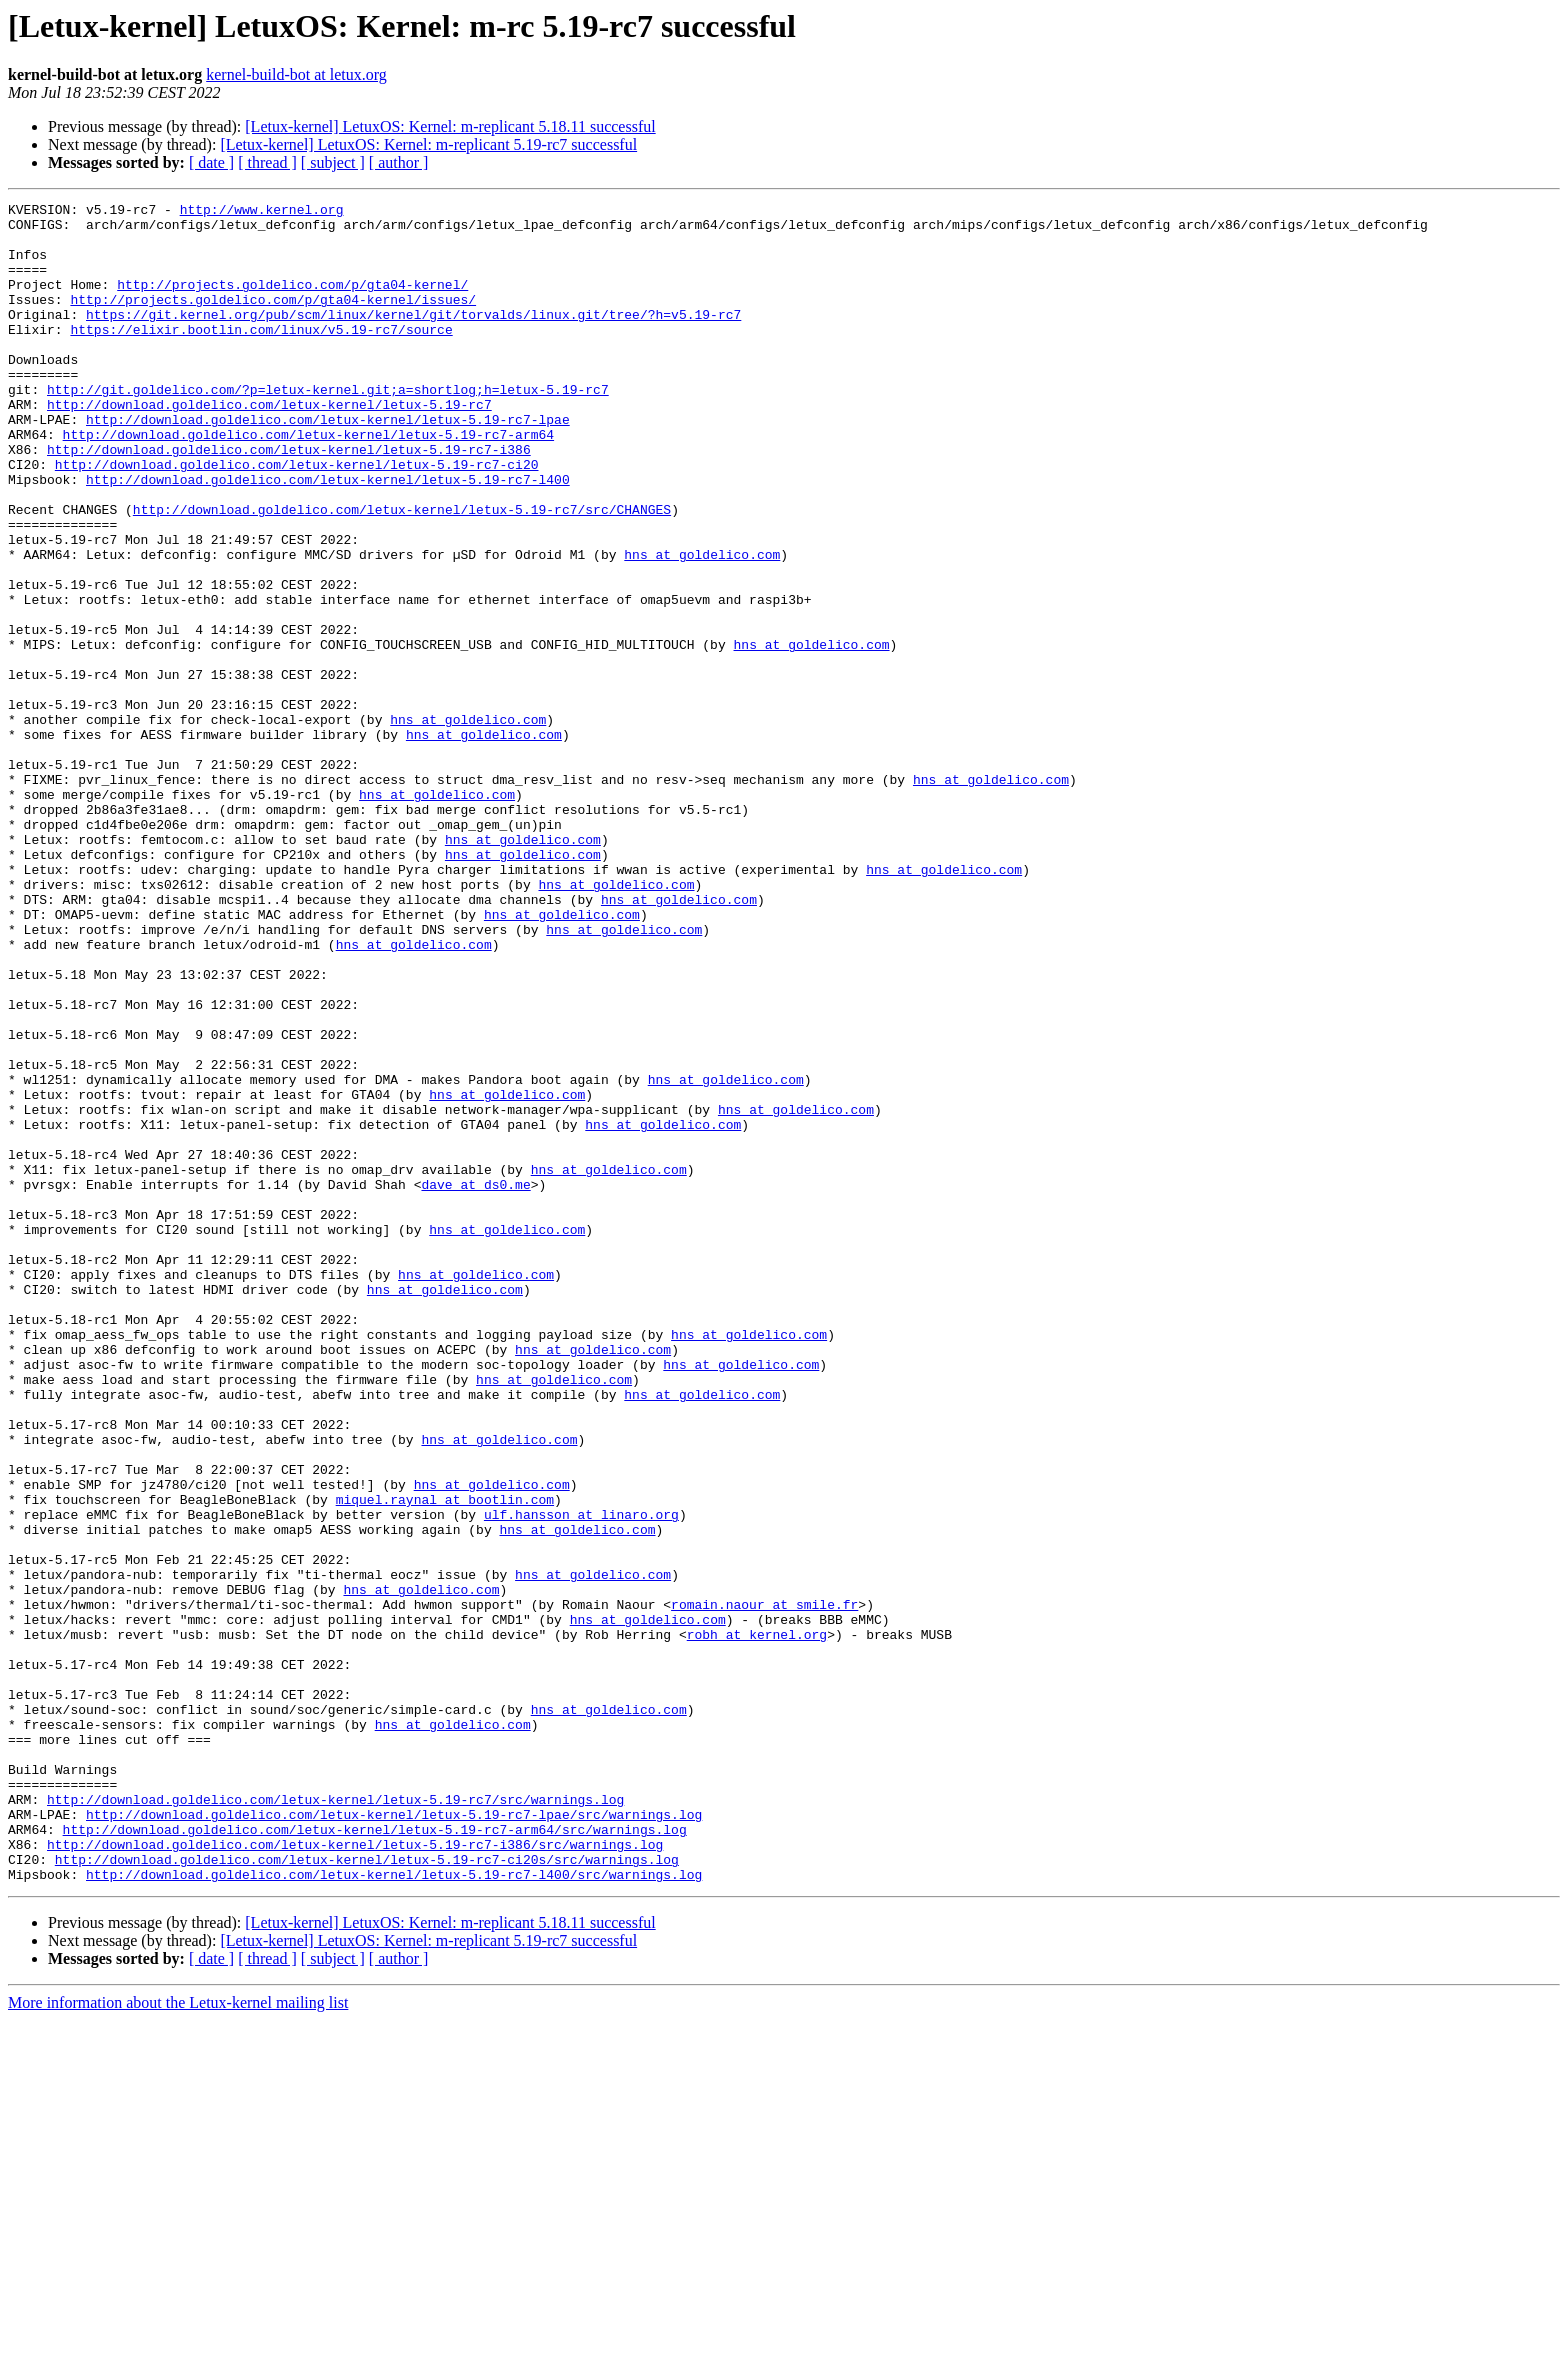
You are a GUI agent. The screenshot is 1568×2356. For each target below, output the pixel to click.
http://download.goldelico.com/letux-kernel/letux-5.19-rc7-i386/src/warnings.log (355, 2174)
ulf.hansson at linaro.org (581, 1778)
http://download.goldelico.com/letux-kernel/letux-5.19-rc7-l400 (328, 536)
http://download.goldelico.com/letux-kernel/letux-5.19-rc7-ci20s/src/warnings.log (367, 2192)
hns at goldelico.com (702, 626)
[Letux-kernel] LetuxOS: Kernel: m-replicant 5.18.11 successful (450, 126)
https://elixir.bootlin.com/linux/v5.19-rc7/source (261, 356)
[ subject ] (333, 162)
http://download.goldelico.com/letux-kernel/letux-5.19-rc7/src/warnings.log (335, 2120)
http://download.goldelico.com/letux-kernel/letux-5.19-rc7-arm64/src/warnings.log (375, 2156)
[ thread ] (267, 162)
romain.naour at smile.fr (764, 1886)
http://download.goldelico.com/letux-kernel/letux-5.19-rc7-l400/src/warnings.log (394, 2210)
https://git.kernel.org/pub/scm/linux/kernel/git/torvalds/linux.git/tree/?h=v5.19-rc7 (413, 338)
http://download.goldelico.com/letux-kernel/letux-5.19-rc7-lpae (328, 464)
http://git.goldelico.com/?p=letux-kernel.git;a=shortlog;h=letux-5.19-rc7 (328, 428)
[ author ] (399, 162)
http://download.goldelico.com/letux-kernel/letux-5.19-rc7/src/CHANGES (402, 572)
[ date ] (211, 162)
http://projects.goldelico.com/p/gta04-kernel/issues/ (273, 320)
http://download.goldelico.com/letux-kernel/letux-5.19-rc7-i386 (289, 500)
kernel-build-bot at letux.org (296, 74)
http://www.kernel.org (262, 212)
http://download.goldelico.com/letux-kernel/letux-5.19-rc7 (269, 446)
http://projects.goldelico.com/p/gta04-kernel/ (292, 302)
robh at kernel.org (757, 1922)
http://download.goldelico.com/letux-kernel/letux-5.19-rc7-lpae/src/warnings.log (394, 2138)
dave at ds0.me (475, 1382)
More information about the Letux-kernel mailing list (178, 2338)
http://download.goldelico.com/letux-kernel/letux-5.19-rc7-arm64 (308, 482)
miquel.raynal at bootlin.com (445, 1760)
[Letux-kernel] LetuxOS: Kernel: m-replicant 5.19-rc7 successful (428, 144)
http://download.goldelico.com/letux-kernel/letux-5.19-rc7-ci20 (297, 518)
